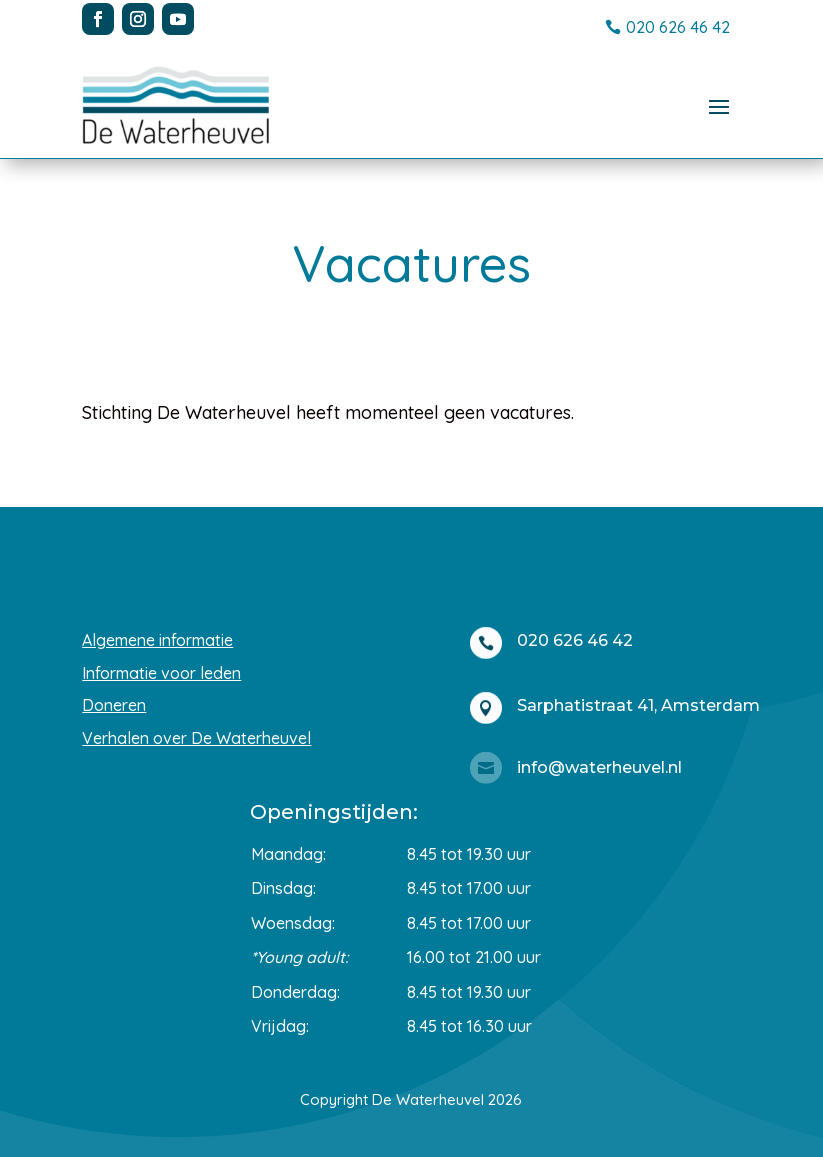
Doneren (114, 705)
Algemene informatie (157, 640)
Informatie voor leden (161, 673)
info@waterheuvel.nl (599, 767)
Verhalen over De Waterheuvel (196, 738)
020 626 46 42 (678, 27)
